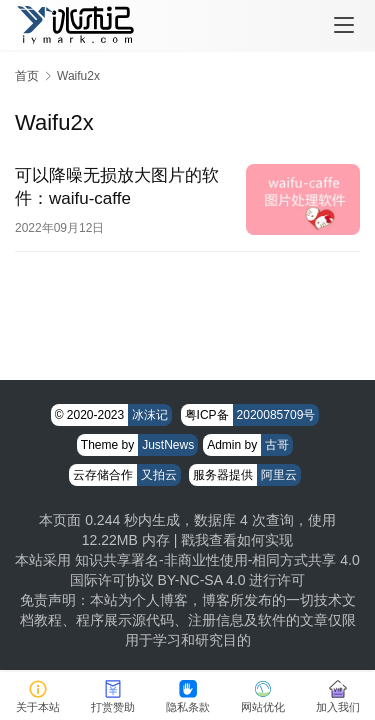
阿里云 (279, 475)
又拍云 (159, 475)
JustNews (168, 445)
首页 (27, 76)
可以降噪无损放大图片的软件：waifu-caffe (117, 187)
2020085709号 (276, 415)
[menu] (344, 25)
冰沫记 (150, 415)
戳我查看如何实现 (237, 540)
